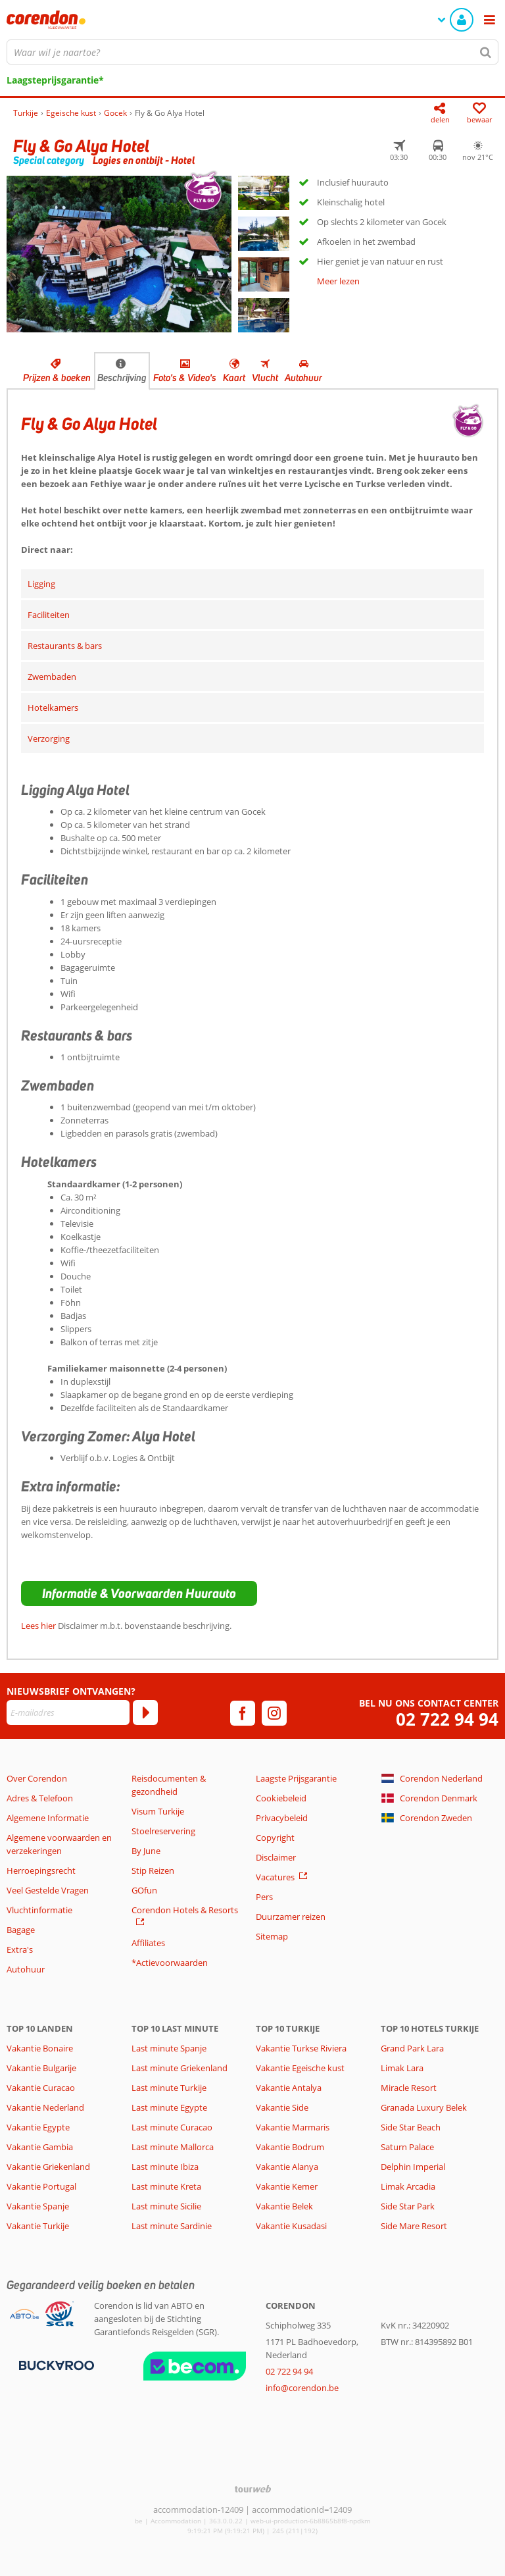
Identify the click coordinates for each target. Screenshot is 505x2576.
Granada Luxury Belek (424, 2107)
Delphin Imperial (413, 2167)
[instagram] (274, 1713)
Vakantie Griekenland (48, 2167)
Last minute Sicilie (166, 2206)
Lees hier (38, 1626)
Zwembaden (52, 677)
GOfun (144, 1890)
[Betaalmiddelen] (55, 2365)
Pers (264, 1897)
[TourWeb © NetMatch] (253, 2488)
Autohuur (303, 378)
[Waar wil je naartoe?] (252, 51)
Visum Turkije (158, 1811)
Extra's (20, 1949)
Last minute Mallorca (173, 2147)
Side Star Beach (411, 2127)
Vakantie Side (282, 2107)
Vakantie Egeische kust (300, 2068)
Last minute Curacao (172, 2127)
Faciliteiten (49, 615)
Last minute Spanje (169, 2048)
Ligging (41, 584)
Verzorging (49, 738)
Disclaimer (276, 1857)
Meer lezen (338, 281)
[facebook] (242, 1713)
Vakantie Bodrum (290, 2147)
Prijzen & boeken (57, 378)
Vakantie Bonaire (40, 2048)
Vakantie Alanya (287, 2167)
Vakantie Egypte (38, 2127)
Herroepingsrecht (41, 1870)
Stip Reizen (153, 1870)
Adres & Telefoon (40, 1798)
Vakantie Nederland (45, 2107)
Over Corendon (37, 1778)
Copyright (275, 1837)
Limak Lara (402, 2068)
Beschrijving (122, 378)
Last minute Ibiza (165, 2167)
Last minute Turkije (169, 2088)
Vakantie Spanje (38, 2206)
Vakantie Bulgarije (41, 2068)
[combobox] (252, 51)
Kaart (234, 378)
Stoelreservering (163, 1831)
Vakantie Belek (284, 2206)
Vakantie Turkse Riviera (301, 2048)
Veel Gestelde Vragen (48, 1890)
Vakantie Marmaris (292, 2127)
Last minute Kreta (166, 2186)
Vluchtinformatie (39, 1910)
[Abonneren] (145, 1712)
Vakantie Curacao (41, 2088)
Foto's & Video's (184, 378)
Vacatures (275, 1877)
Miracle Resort (409, 2088)
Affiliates (148, 1943)
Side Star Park (408, 2206)
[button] (139, 1593)
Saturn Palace (407, 2147)
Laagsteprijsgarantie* (55, 80)
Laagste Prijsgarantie (296, 1778)
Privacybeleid (282, 1818)
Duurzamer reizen (290, 1916)
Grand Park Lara (412, 2048)
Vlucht (265, 378)
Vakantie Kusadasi (291, 2226)
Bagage (21, 1930)
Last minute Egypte (169, 2107)
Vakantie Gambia (40, 2147)
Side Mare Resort (414, 2226)
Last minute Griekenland (180, 2068)
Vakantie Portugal (41, 2186)
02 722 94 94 (447, 1719)
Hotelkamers (53, 707)
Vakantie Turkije (38, 2226)
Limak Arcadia (408, 2186)
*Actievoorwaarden (170, 1963)
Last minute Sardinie (172, 2226)
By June (146, 1851)
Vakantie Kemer (287, 2186)
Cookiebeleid (281, 1798)
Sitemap (272, 1936)
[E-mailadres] (68, 1712)
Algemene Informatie (48, 1818)
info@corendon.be (302, 2388)
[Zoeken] (485, 51)
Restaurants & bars (65, 646)
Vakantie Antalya (289, 2088)
